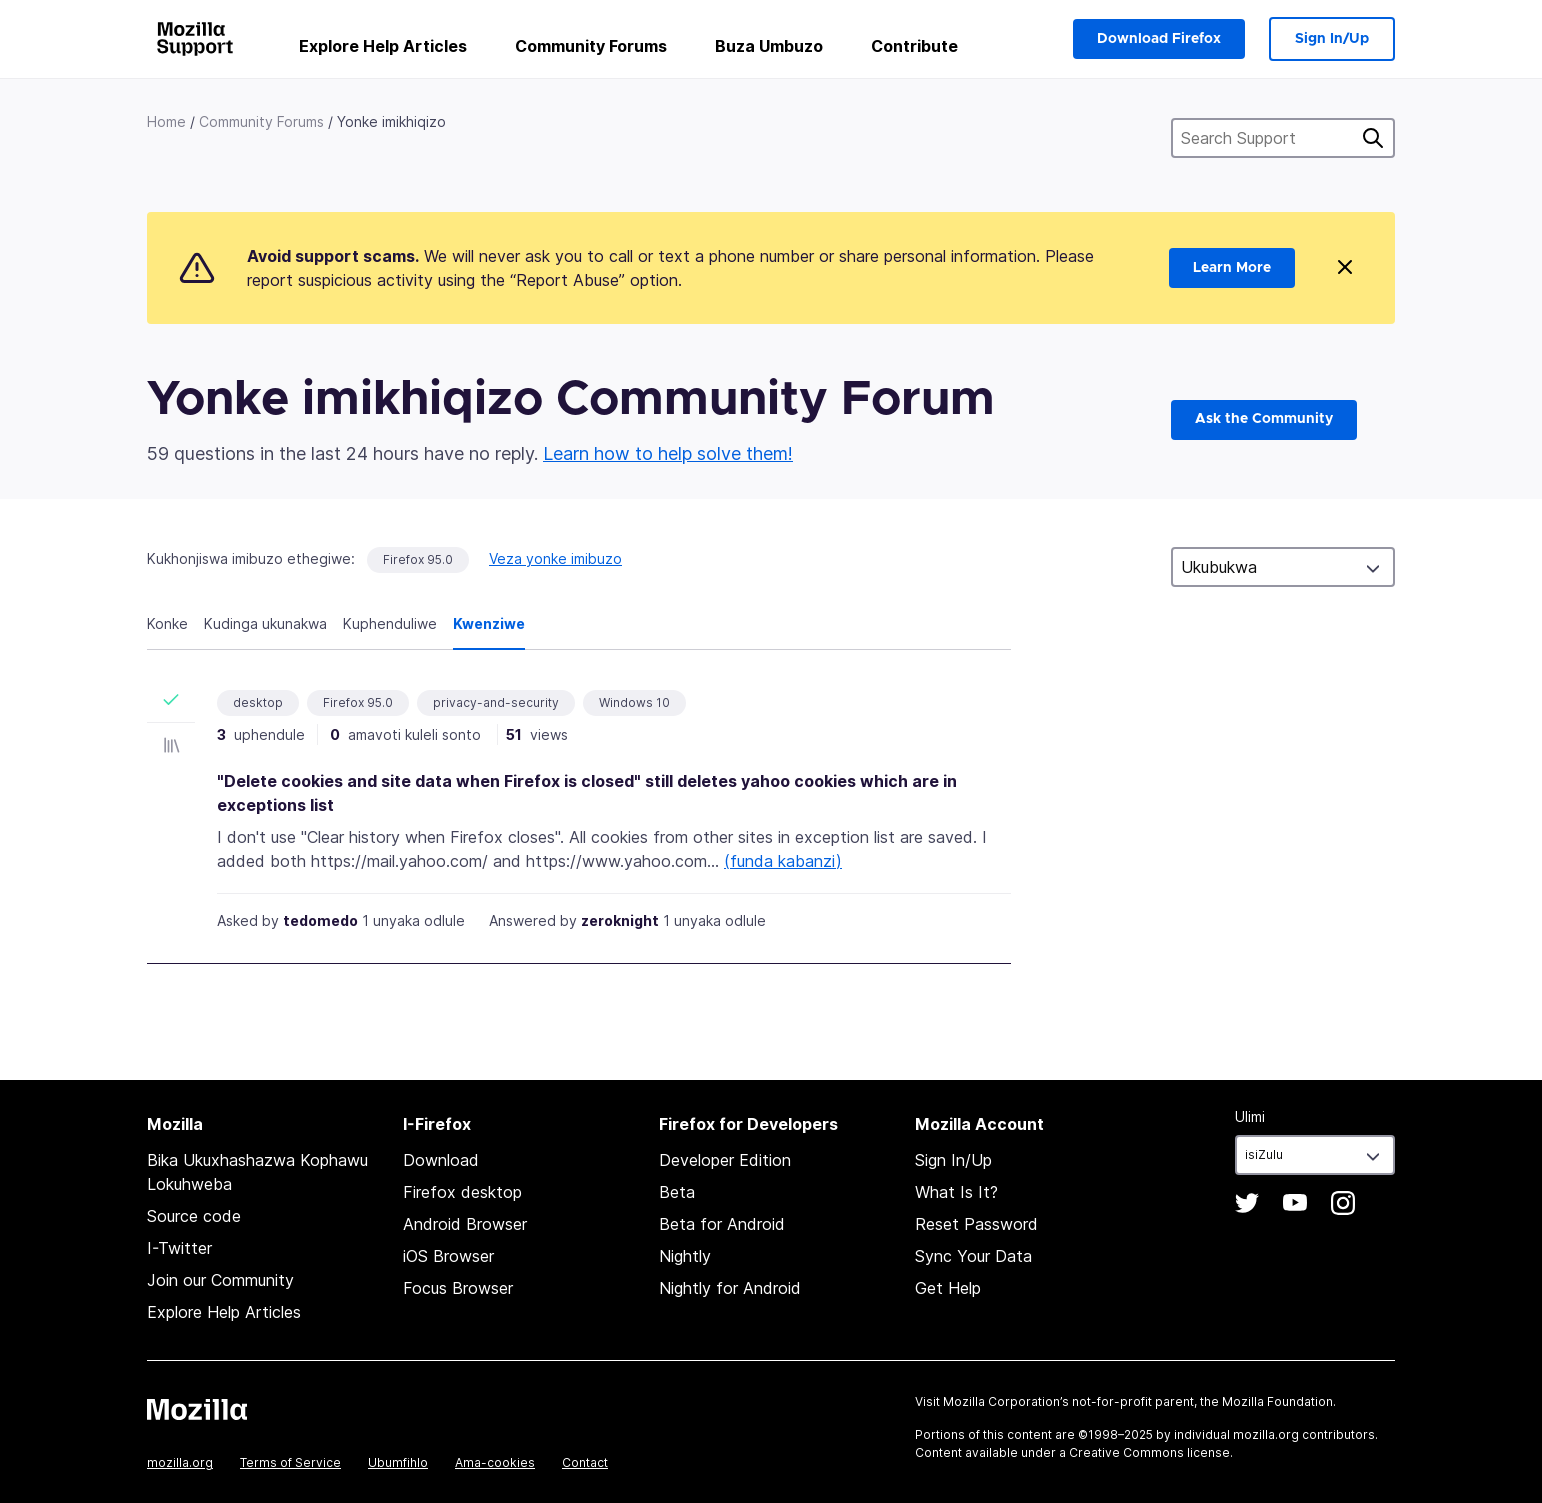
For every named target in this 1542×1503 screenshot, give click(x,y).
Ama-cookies (495, 1462)
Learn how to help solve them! (668, 453)
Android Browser (465, 1224)
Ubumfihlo (398, 1462)
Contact (585, 1462)
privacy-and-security (496, 702)
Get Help (948, 1288)
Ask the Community (1264, 419)
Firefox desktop (462, 1192)
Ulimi (1250, 1116)
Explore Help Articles (383, 46)
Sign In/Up (1332, 39)
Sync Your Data (973, 1256)
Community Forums (591, 46)
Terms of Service (290, 1462)
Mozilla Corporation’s (1006, 1401)
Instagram (1343, 1203)
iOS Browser (448, 1256)
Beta (677, 1192)
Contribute (914, 46)
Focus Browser (458, 1288)
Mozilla (197, 1409)
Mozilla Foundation (1277, 1401)
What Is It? (956, 1192)
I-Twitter (179, 1248)
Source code (194, 1216)
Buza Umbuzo (769, 46)
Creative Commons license (1149, 1452)
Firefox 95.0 (418, 559)
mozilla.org (180, 1462)
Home (166, 121)
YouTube (1295, 1203)
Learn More (1232, 268)
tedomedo (320, 920)
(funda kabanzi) (783, 861)
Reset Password (976, 1224)
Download (441, 1160)
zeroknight (620, 920)
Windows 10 (634, 702)
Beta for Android (722, 1224)
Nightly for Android (730, 1288)
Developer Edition (725, 1160)
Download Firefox (1159, 39)
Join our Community (220, 1280)
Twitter (1247, 1203)
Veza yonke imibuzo (555, 558)
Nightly (685, 1256)
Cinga (1373, 138)
